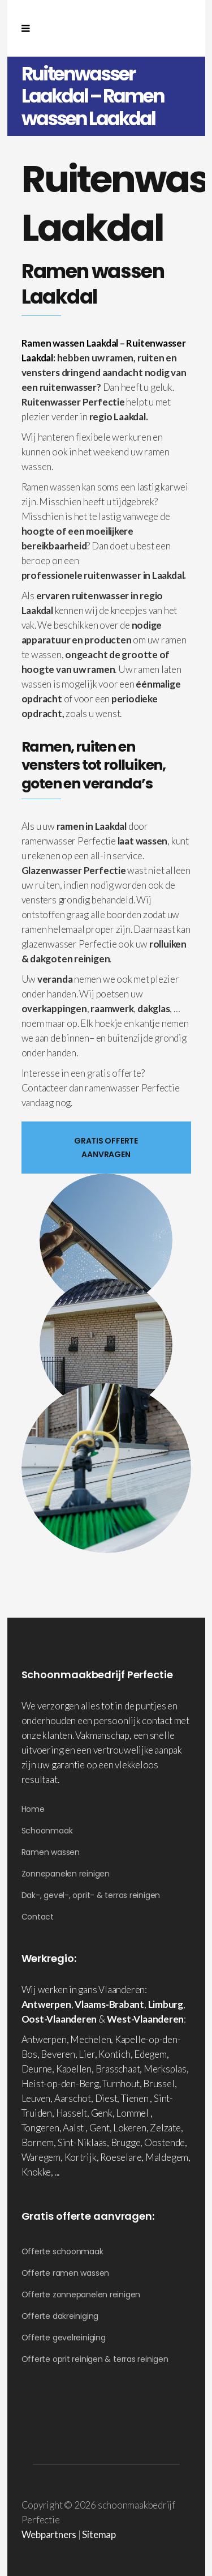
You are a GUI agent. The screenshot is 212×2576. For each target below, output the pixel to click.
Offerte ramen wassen (65, 2273)
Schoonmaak (47, 1830)
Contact (37, 1916)
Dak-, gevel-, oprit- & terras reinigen (91, 1895)
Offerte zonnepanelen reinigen (81, 2294)
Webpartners (49, 2534)
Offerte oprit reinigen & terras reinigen (94, 2359)
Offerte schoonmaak (62, 2251)
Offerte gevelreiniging (63, 2337)
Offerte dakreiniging (60, 2316)
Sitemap (98, 2534)
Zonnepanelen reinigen (65, 1873)
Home (33, 1809)
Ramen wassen (50, 1852)
